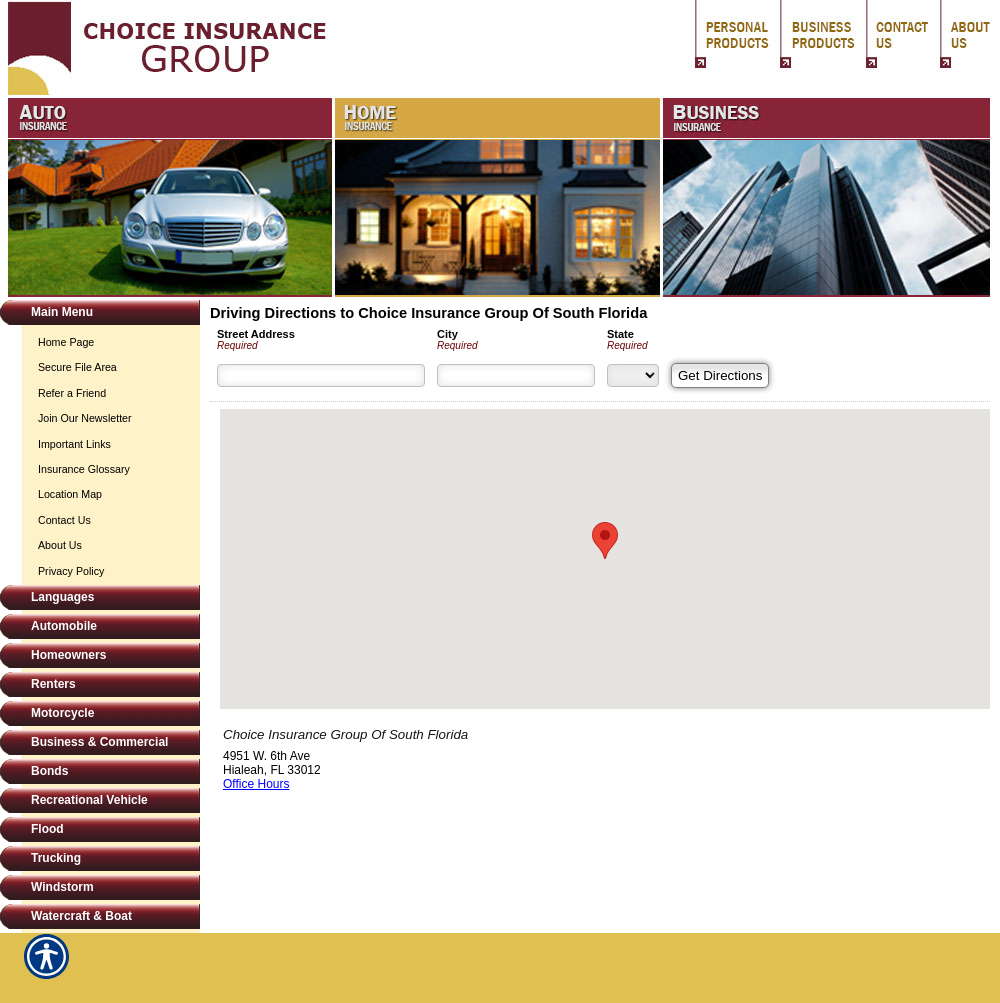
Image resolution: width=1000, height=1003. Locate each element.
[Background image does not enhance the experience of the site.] (100, 314)
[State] (633, 375)
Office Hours (256, 784)
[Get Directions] (720, 375)
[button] (605, 540)
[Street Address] (321, 375)
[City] (516, 375)
